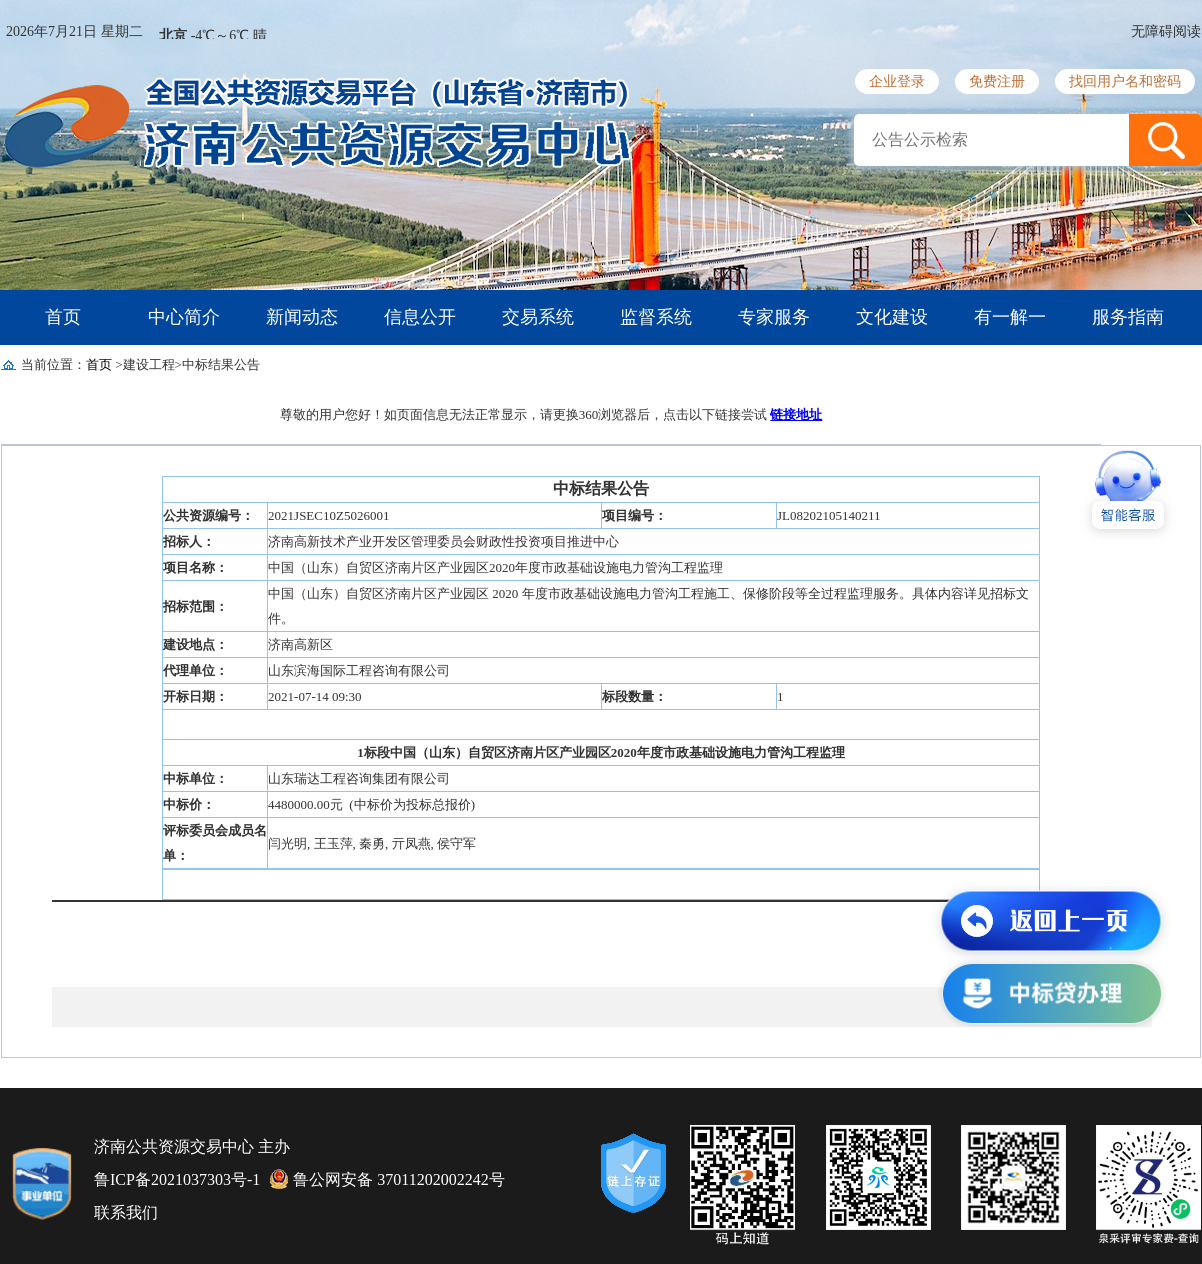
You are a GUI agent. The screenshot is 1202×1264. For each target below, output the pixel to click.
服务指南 (1128, 317)
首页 (63, 317)
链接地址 (796, 414)
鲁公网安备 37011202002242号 (387, 1179)
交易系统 (538, 317)
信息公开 (420, 317)
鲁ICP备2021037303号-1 (177, 1179)
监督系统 (656, 317)
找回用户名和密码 (1125, 81)
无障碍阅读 (1166, 31)
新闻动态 (302, 317)
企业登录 (897, 81)
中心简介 (184, 317)
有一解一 (1010, 317)
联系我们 (126, 1212)
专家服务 (774, 317)
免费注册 (997, 81)
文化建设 (892, 317)
